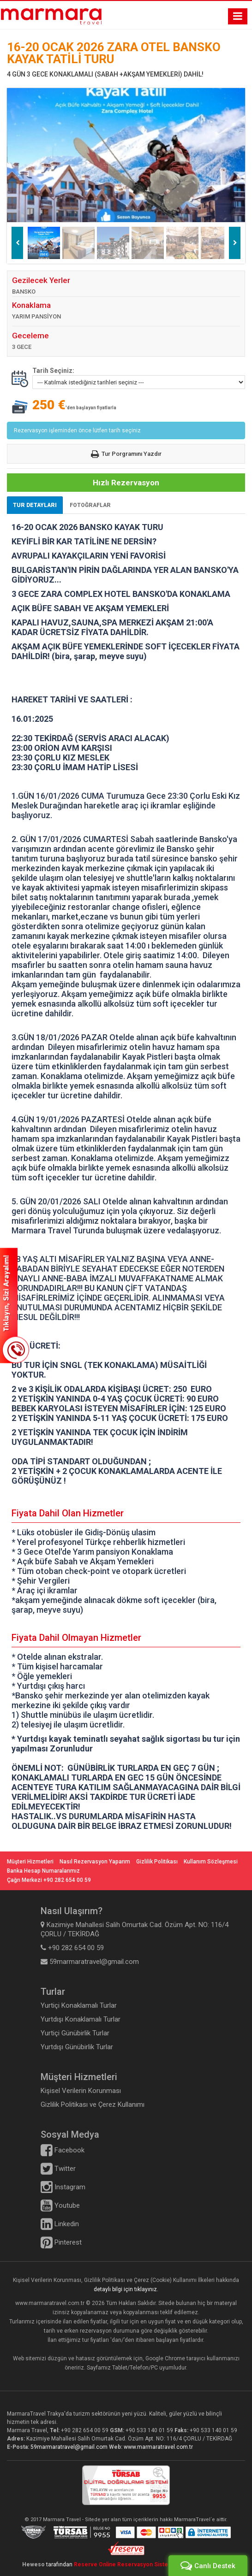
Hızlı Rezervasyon (126, 482)
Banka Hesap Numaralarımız (43, 1871)
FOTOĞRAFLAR (90, 505)
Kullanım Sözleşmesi (211, 1861)
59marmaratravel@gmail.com (69, 2447)
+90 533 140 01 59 (149, 2430)
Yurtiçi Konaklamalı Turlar (79, 2005)
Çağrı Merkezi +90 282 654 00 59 (49, 1880)
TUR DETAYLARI (35, 505)
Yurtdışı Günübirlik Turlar (77, 2047)
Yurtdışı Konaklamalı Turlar (80, 2019)
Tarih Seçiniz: (53, 370)
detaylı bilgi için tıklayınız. (126, 2289)
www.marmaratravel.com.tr (158, 2447)
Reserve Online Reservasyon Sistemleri (130, 2564)
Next (234, 243)
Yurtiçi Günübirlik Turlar (75, 2033)
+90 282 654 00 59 (84, 2430)
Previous (17, 243)
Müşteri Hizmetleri (30, 1861)
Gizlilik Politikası (157, 1861)
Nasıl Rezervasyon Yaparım (95, 1861)
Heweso (33, 2564)
